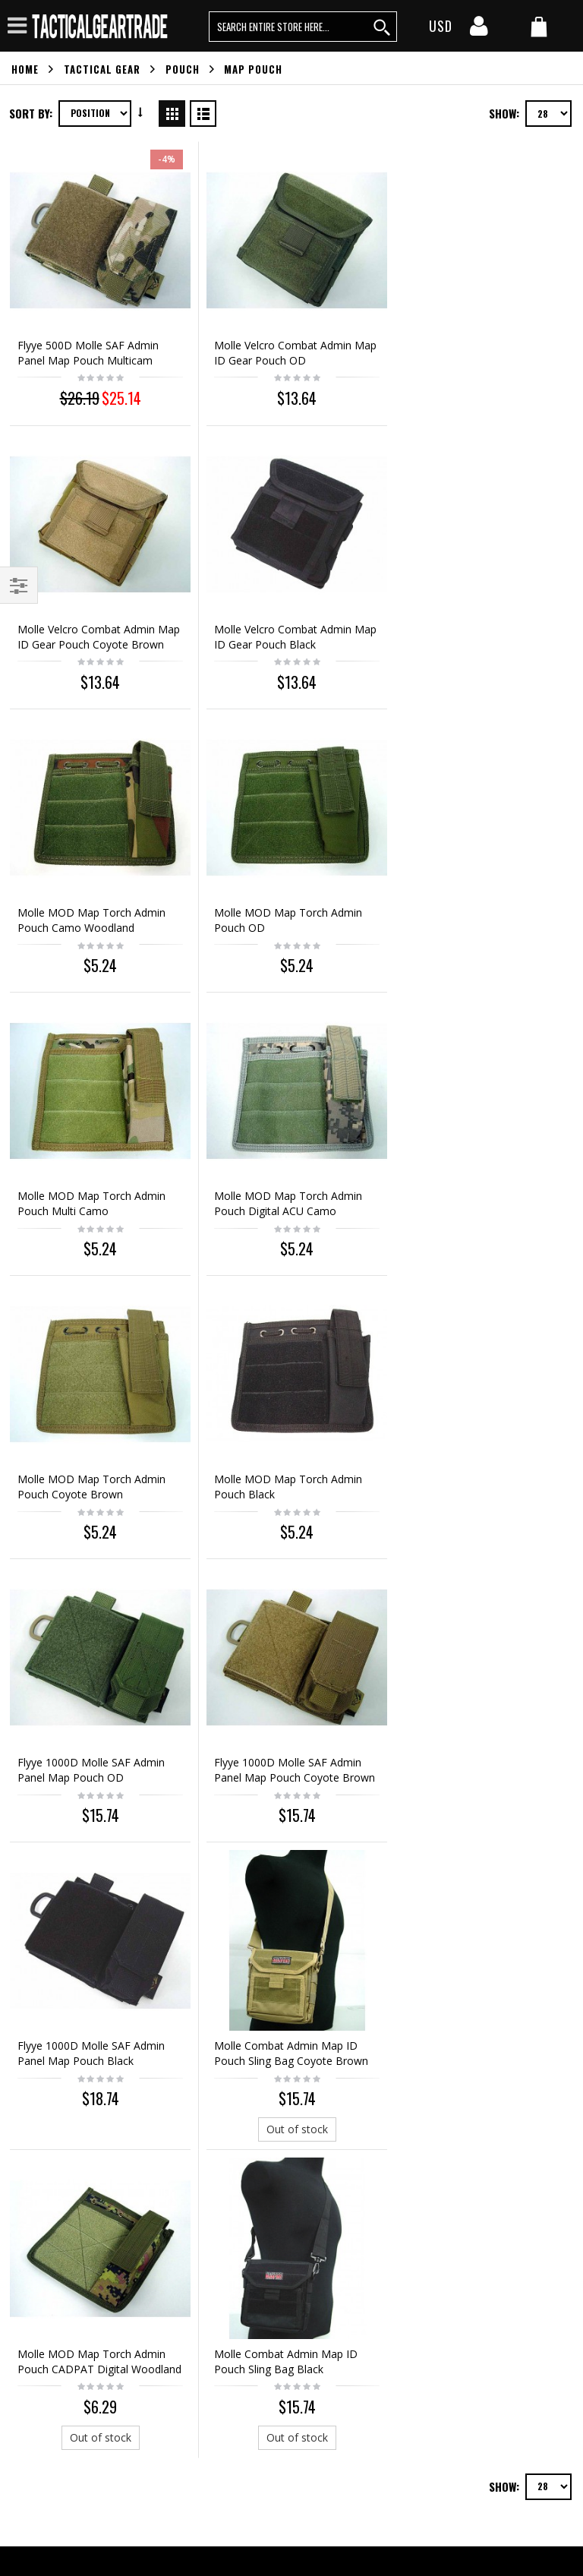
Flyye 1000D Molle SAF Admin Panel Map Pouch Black (91, 1466)
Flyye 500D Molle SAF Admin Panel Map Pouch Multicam (88, 348)
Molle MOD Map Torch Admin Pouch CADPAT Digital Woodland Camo (476, 1473)
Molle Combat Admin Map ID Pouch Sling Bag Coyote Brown (287, 1466)
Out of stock (290, 1542)
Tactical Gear (102, 69)
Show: (504, 113)
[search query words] (303, 26)
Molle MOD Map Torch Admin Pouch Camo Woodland (284, 628)
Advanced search (53, 2124)
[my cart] (539, 27)
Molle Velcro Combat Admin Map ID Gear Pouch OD (279, 348)
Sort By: (30, 113)
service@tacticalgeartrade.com (105, 2190)
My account (40, 2073)
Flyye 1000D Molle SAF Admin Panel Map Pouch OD (284, 1186)
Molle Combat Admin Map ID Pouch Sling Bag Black (89, 1770)
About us (33, 2021)
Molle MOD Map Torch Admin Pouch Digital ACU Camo (284, 908)
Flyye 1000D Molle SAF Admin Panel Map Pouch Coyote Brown (482, 1186)
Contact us (38, 2047)
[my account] (479, 30)
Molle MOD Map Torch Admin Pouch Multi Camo (91, 908)
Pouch (182, 69)
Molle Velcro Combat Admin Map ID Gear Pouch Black (86, 628)
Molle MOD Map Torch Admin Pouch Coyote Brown (476, 908)
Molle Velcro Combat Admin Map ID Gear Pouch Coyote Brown (471, 355)
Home (25, 69)
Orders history (46, 2098)
